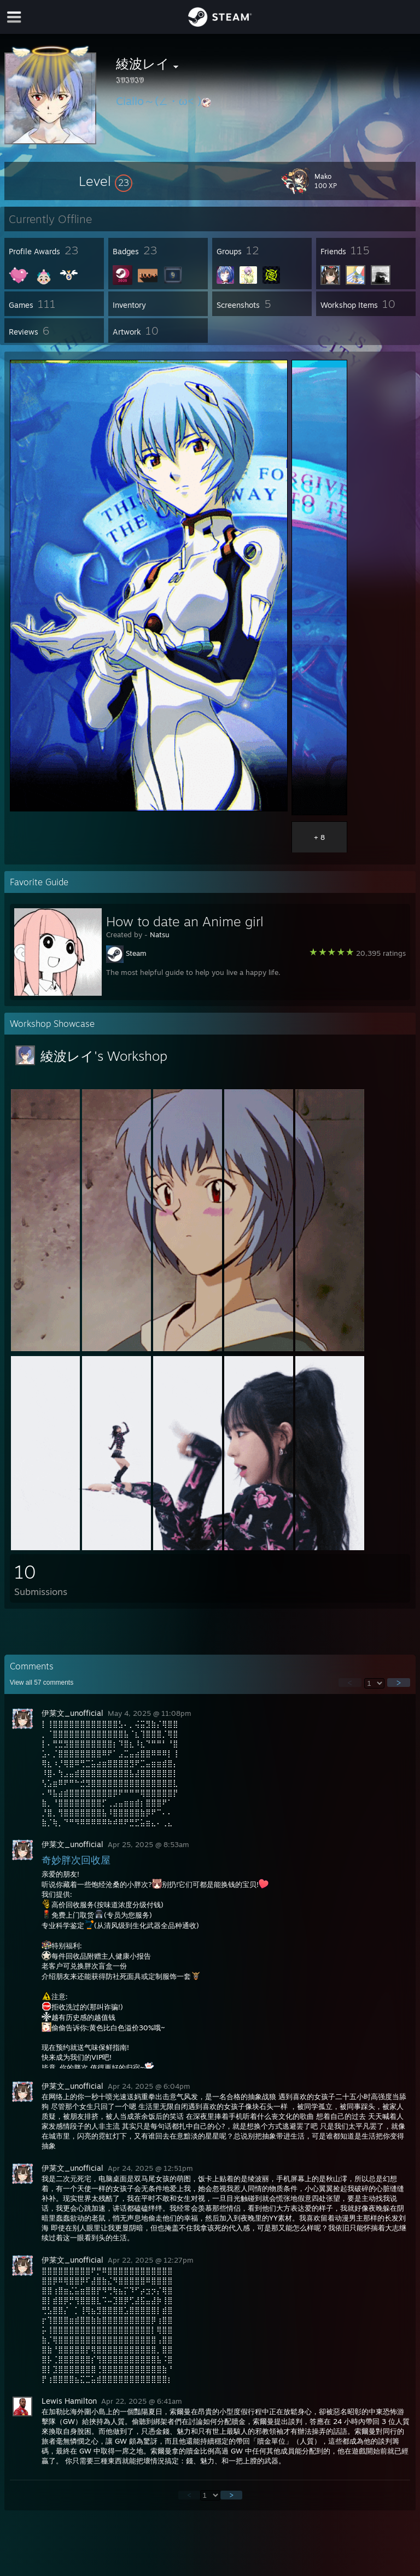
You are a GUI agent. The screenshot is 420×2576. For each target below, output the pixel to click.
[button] (105, 181)
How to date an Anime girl (185, 921)
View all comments (42, 1682)
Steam (136, 953)
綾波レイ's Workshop (103, 1056)
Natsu (160, 934)
